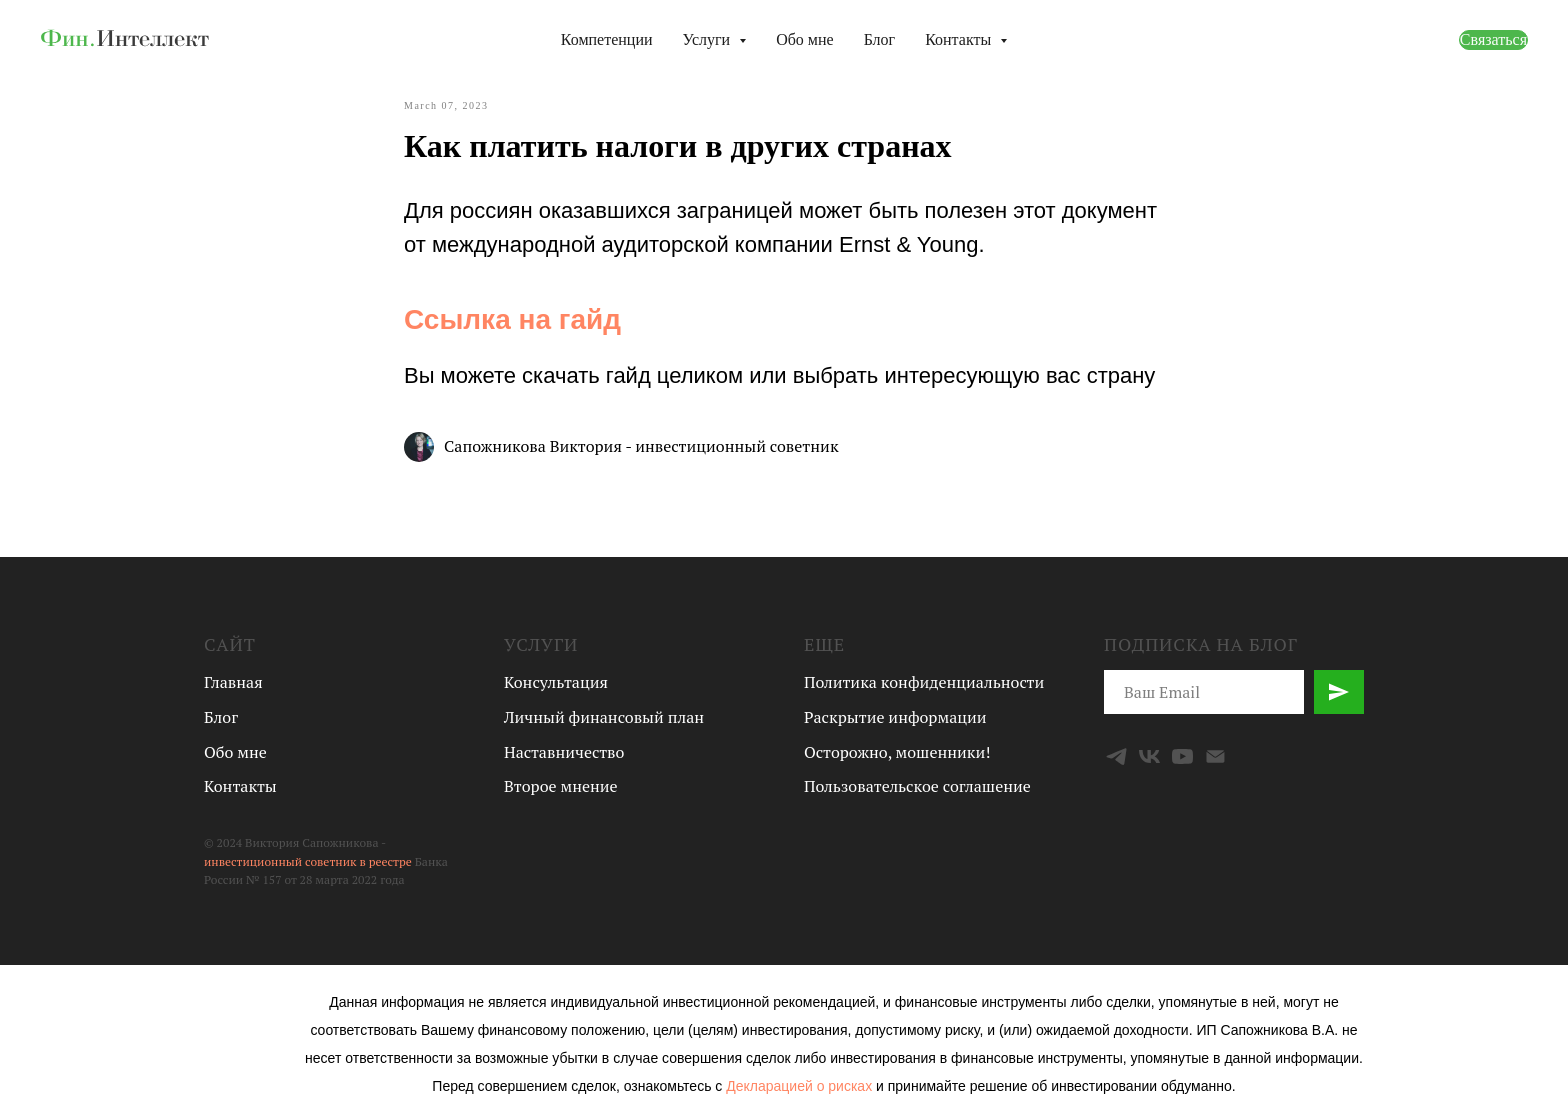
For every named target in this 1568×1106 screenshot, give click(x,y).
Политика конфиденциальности (924, 682)
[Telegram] (1116, 756)
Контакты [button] (960, 39)
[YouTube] (1182, 756)
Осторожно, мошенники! (897, 752)
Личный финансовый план (604, 717)
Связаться (1493, 39)
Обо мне (804, 39)
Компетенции (607, 39)
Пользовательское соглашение (917, 786)
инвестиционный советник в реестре (308, 861)
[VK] (1149, 756)
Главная (233, 682)
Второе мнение (561, 786)
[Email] (1215, 756)
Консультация (556, 682)
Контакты (240, 786)
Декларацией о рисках (801, 1086)
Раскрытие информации (895, 717)
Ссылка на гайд (512, 319)
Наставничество (564, 752)
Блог (880, 39)
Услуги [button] (709, 39)
